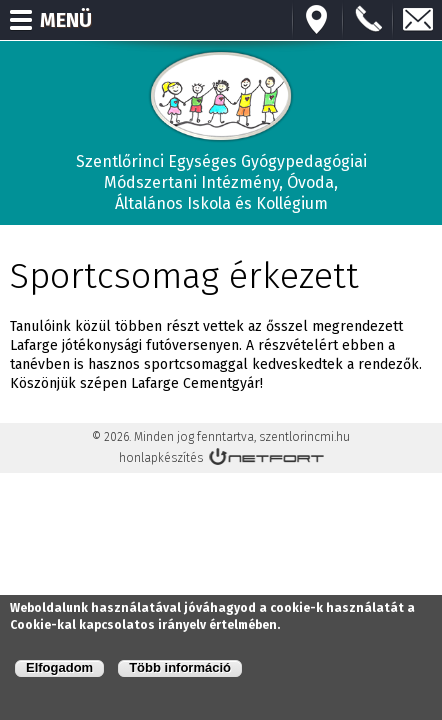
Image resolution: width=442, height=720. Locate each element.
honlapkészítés (161, 458)
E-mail (418, 20)
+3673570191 (368, 20)
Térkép (318, 20)
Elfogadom (59, 667)
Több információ (180, 667)
